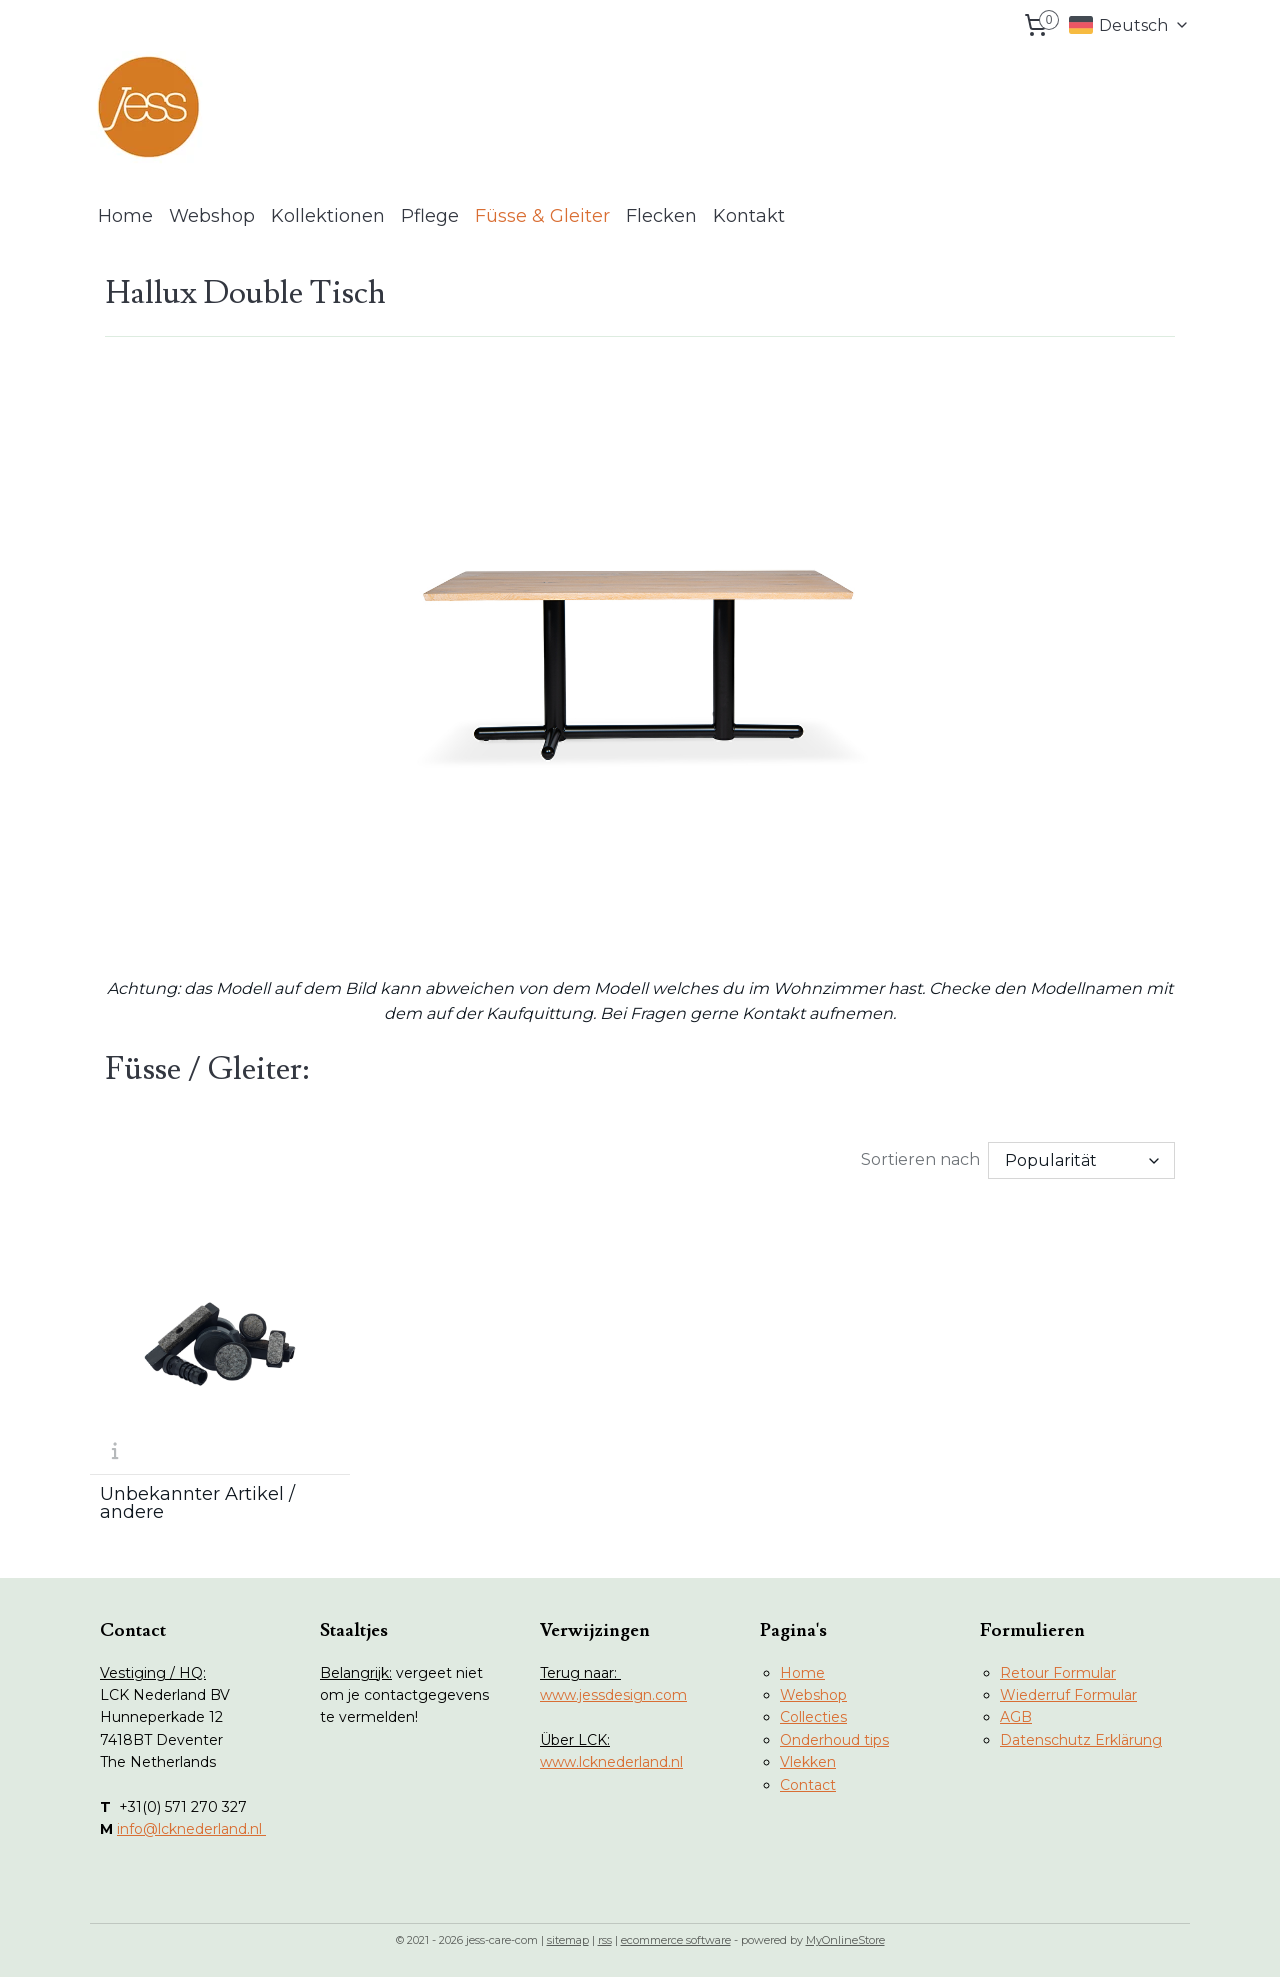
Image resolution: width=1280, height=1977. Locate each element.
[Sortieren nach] (1081, 1159)
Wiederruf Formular (1068, 1695)
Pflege (430, 216)
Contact (808, 1785)
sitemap (568, 1940)
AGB (1016, 1717)
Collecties (813, 1717)
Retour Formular (1058, 1673)
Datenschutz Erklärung (1081, 1740)
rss (605, 1940)
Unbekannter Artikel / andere (197, 1502)
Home (125, 216)
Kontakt (749, 216)
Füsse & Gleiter (542, 216)
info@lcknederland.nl (191, 1829)
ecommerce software (676, 1940)
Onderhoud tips (834, 1740)
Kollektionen (328, 216)
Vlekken (808, 1762)
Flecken (661, 216)
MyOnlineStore (845, 1940)
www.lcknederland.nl (611, 1762)
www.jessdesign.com (613, 1695)
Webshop (212, 216)
